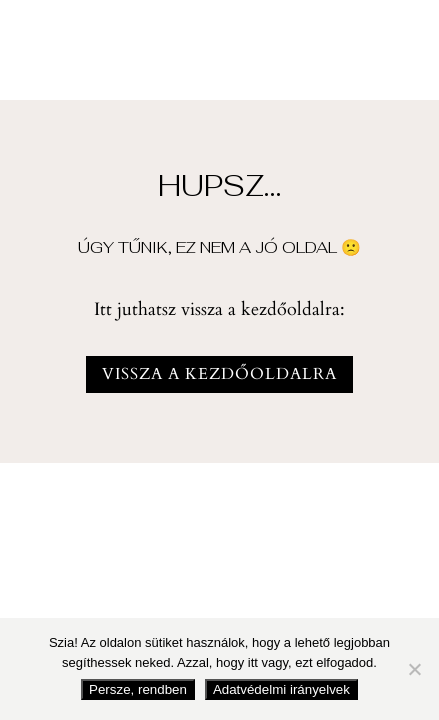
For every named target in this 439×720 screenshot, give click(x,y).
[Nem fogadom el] (414, 669)
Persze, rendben (138, 689)
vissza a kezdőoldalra (219, 374)
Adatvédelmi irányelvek (281, 689)
